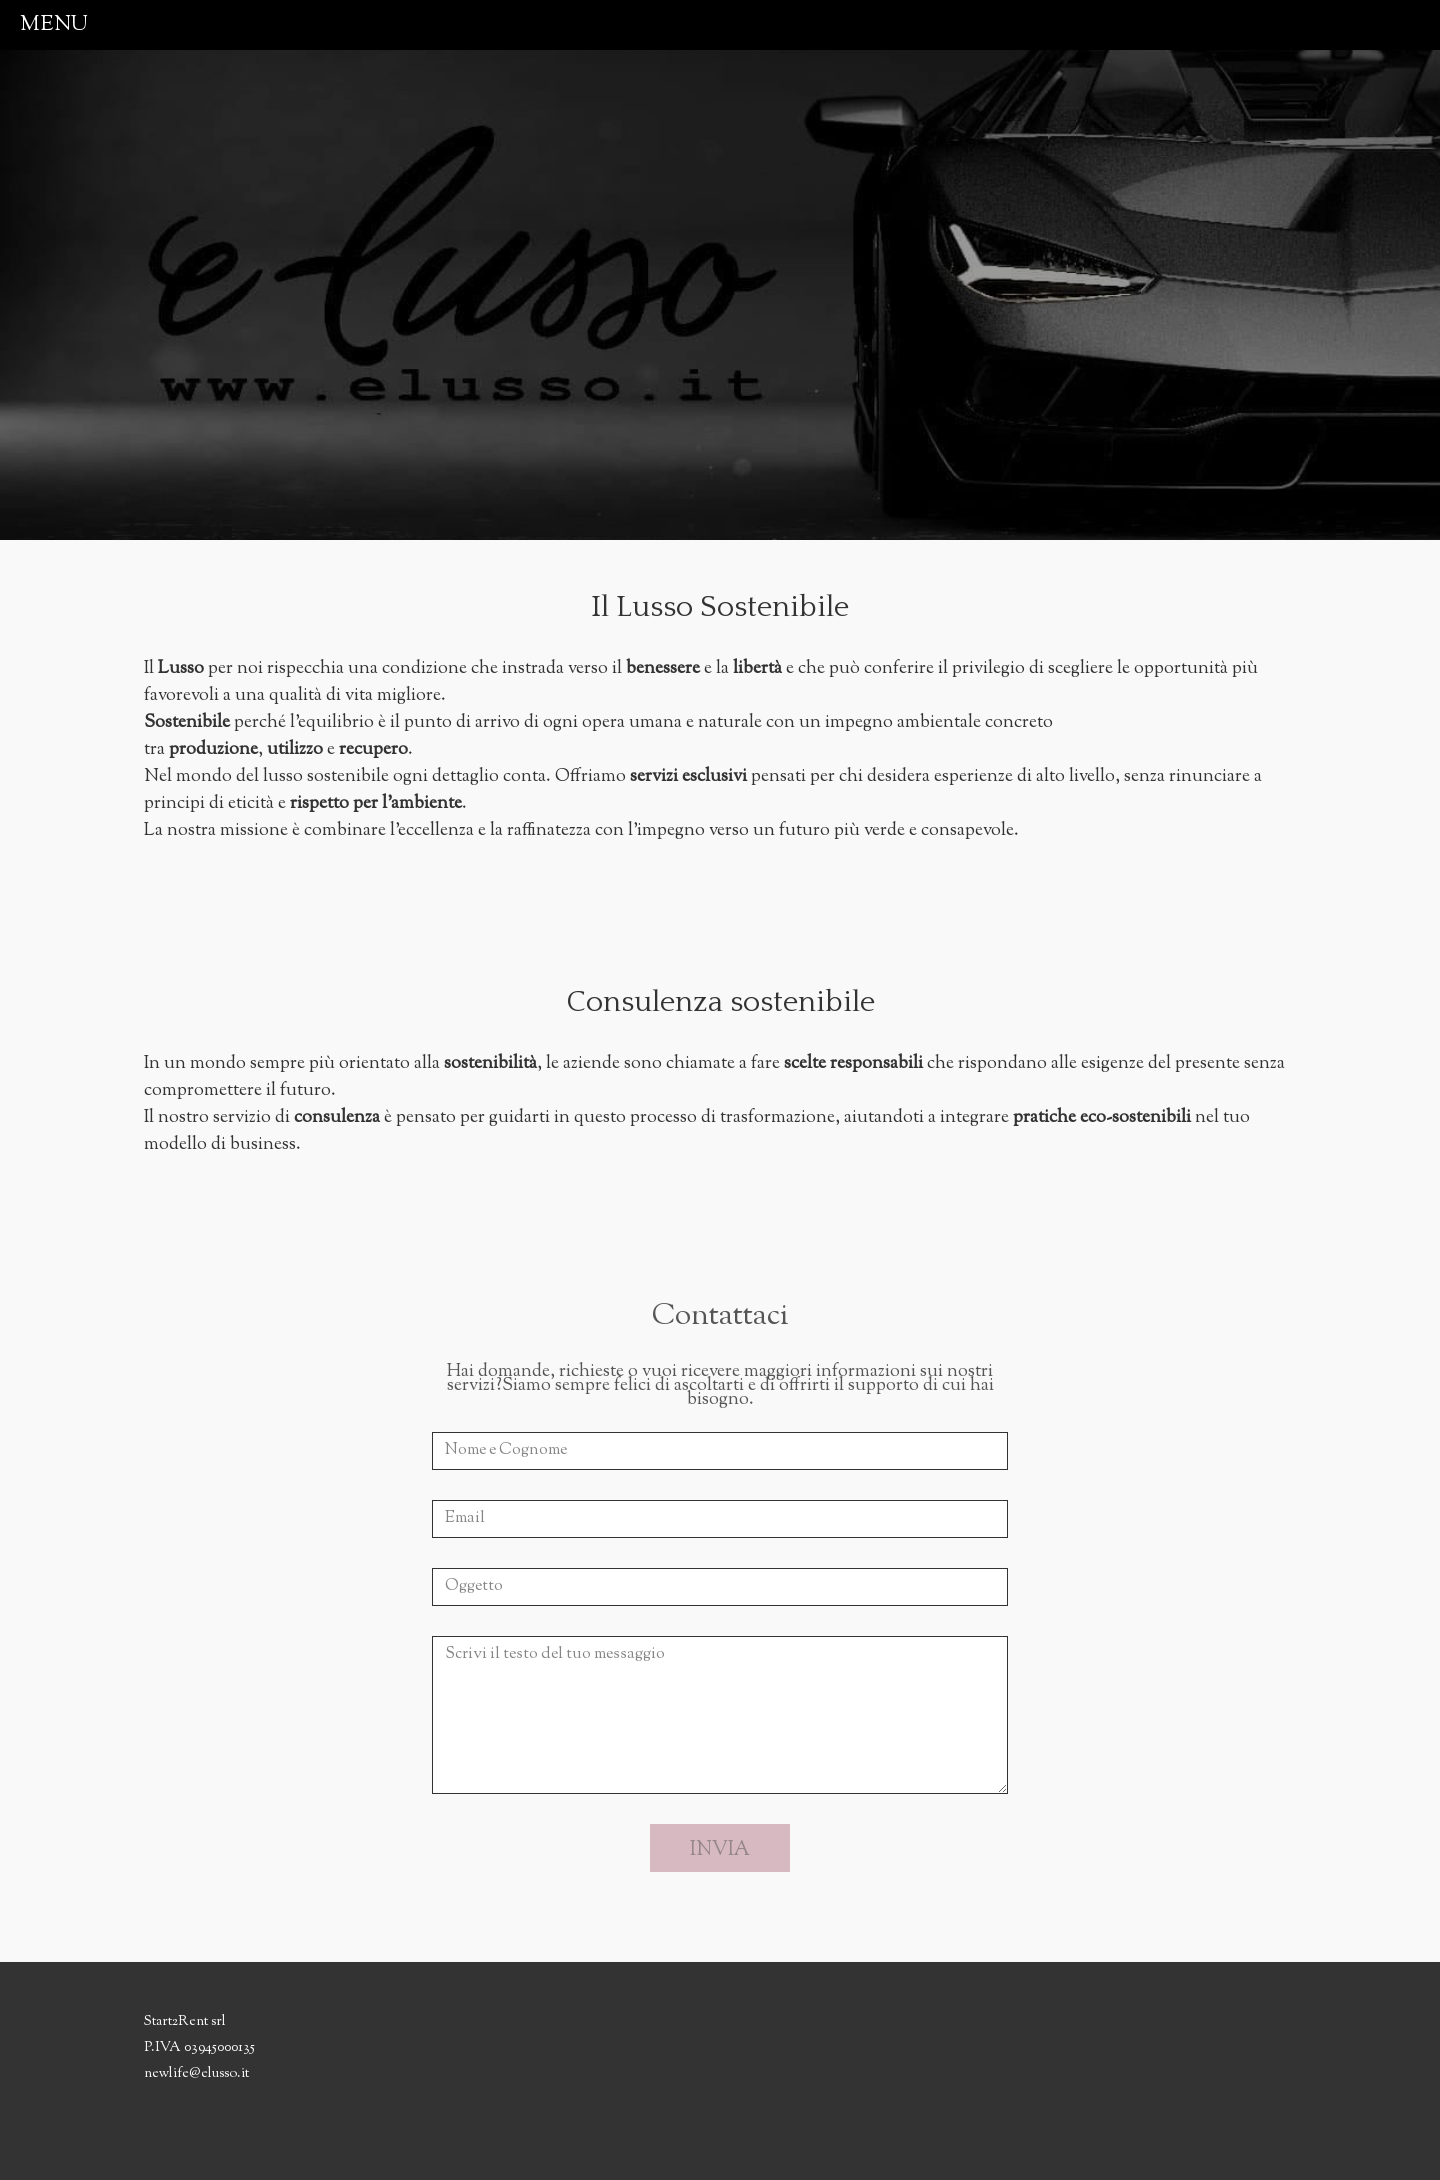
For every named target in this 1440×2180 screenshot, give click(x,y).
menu (54, 24)
